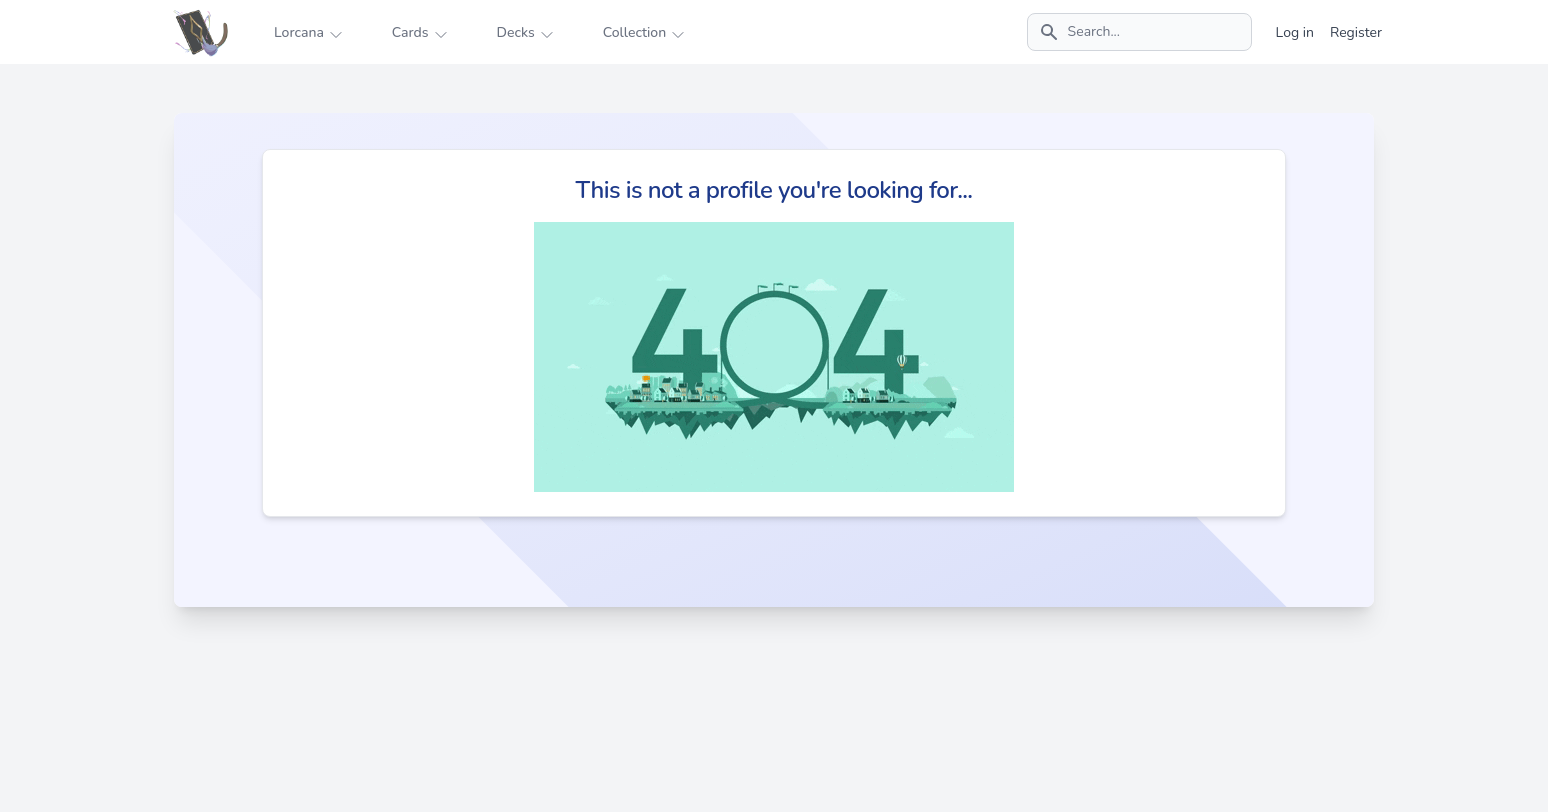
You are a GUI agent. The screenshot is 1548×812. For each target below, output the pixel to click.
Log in (1295, 32)
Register (1356, 32)
